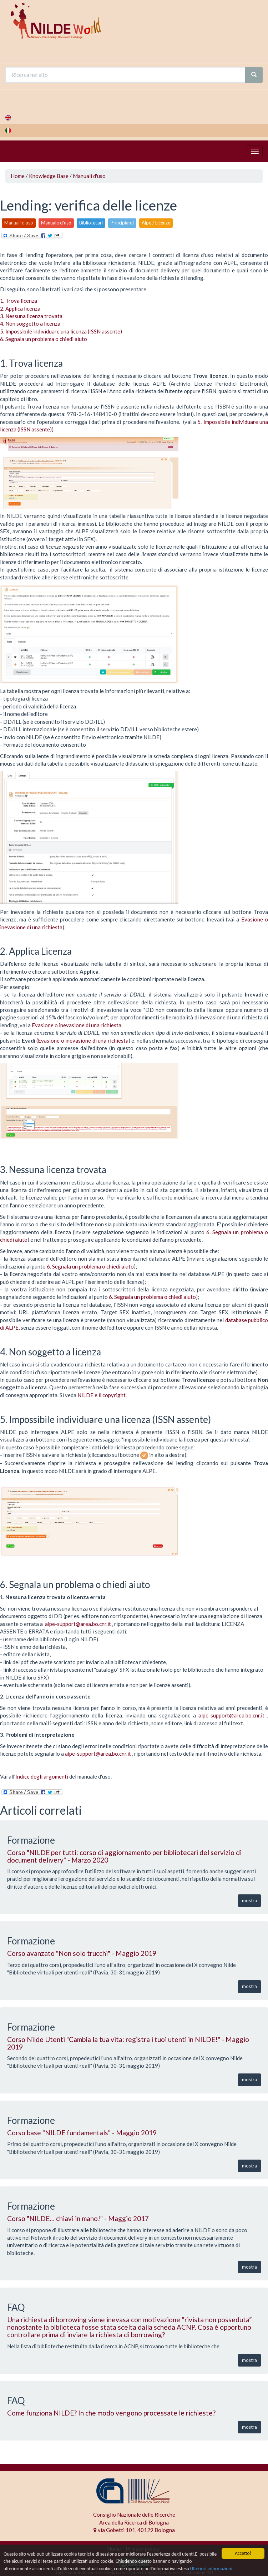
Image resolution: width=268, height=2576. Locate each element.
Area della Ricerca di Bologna (134, 2522)
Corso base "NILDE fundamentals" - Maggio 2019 (82, 2132)
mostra (249, 1900)
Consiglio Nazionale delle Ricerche (134, 2514)
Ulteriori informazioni (211, 2569)
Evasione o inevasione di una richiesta (76, 1025)
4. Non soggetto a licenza (30, 323)
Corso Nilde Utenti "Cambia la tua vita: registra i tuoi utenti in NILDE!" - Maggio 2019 (128, 2043)
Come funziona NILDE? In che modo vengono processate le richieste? (111, 2413)
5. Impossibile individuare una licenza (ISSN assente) (61, 331)
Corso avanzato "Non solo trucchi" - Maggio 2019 (81, 1953)
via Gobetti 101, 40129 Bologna (134, 2530)
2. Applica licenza (20, 308)
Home (18, 176)
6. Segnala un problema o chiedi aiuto (43, 339)
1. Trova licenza (18, 300)
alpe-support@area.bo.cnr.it (78, 1624)
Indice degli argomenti (41, 1776)
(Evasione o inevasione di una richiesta (81, 1040)
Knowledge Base (49, 176)
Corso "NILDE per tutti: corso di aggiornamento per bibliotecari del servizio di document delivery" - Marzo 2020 (124, 1856)
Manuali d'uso (89, 176)
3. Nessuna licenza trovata (31, 316)
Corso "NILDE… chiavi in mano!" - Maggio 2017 (78, 2218)
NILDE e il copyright (101, 1395)
